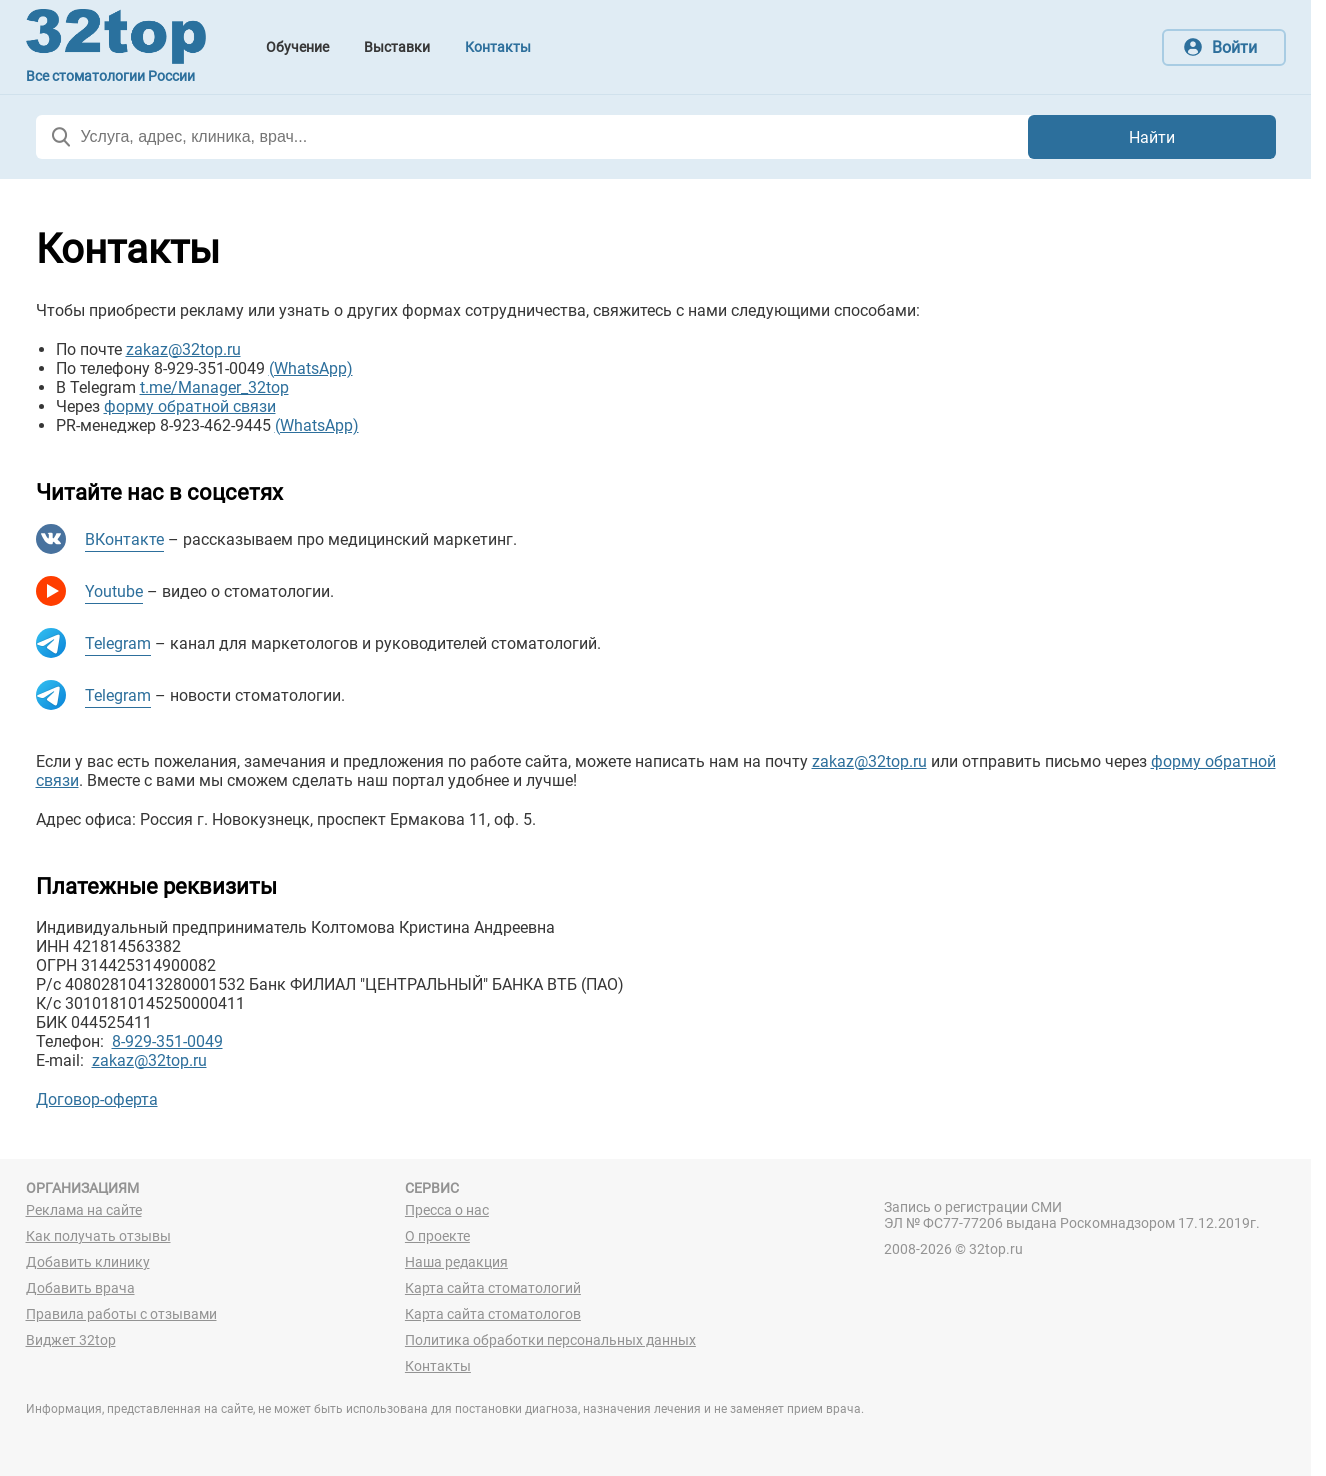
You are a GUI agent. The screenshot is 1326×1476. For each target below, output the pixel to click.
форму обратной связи (190, 406)
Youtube (114, 591)
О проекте (437, 1236)
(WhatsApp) (311, 368)
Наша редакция (456, 1262)
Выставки (397, 47)
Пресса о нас (447, 1210)
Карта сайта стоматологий (493, 1288)
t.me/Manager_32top (214, 387)
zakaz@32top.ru (183, 349)
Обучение (297, 47)
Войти (1234, 47)
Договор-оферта (97, 1099)
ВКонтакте (124, 539)
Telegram (118, 643)
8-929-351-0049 (167, 1041)
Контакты (438, 1366)
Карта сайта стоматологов (493, 1314)
